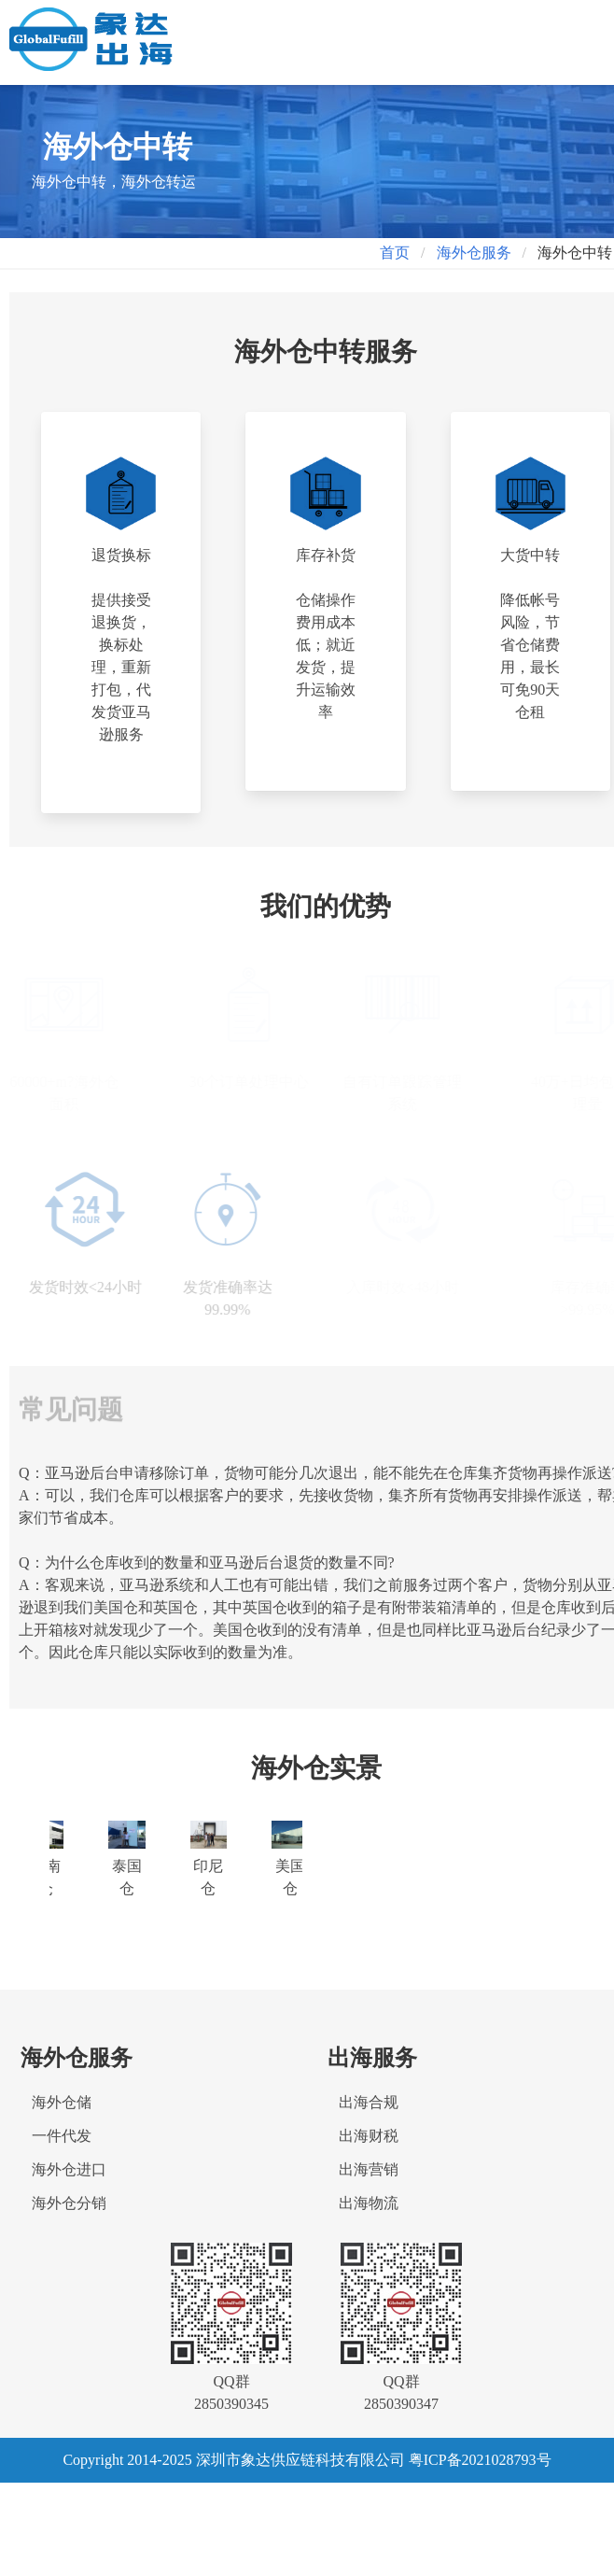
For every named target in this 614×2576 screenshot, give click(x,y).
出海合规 (368, 2102)
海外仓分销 (69, 2203)
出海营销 (368, 2169)
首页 (395, 252)
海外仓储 (61, 2102)
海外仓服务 (474, 252)
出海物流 (368, 2203)
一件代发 (61, 2136)
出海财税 (368, 2136)
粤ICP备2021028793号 (480, 2460)
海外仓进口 (69, 2169)
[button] (576, 31)
